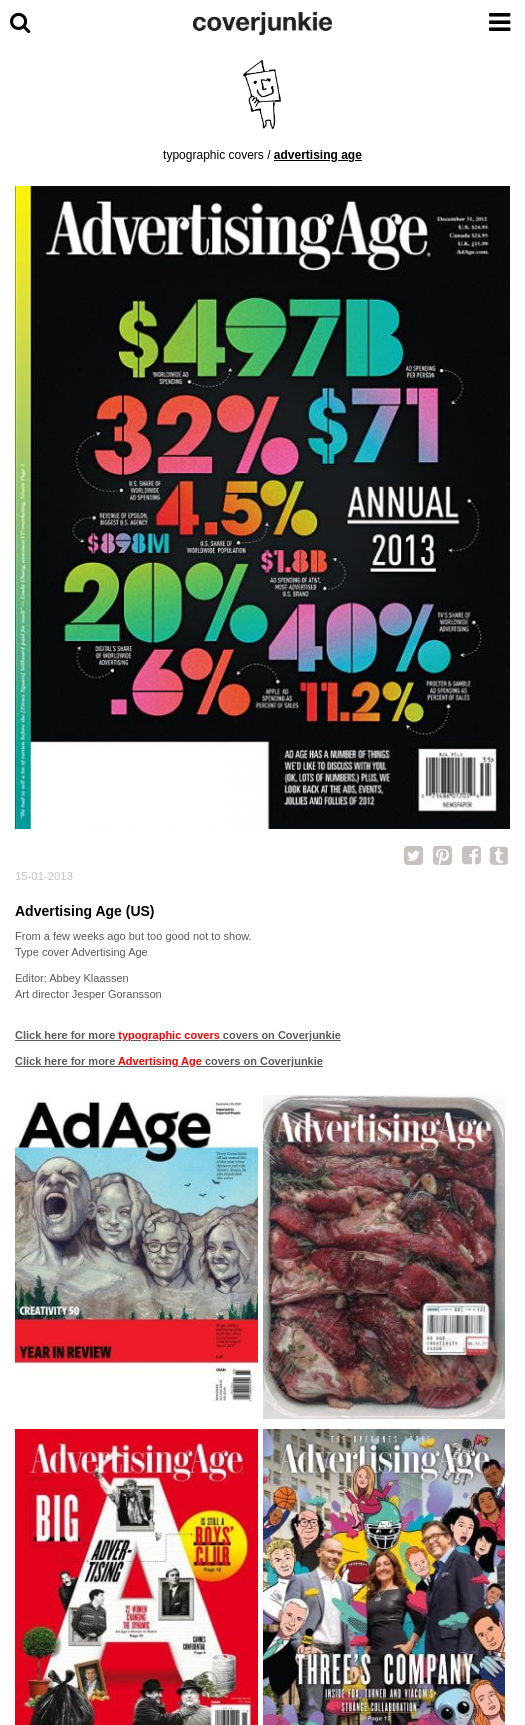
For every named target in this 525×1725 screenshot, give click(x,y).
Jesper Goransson (117, 994)
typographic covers (213, 155)
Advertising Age (318, 155)
